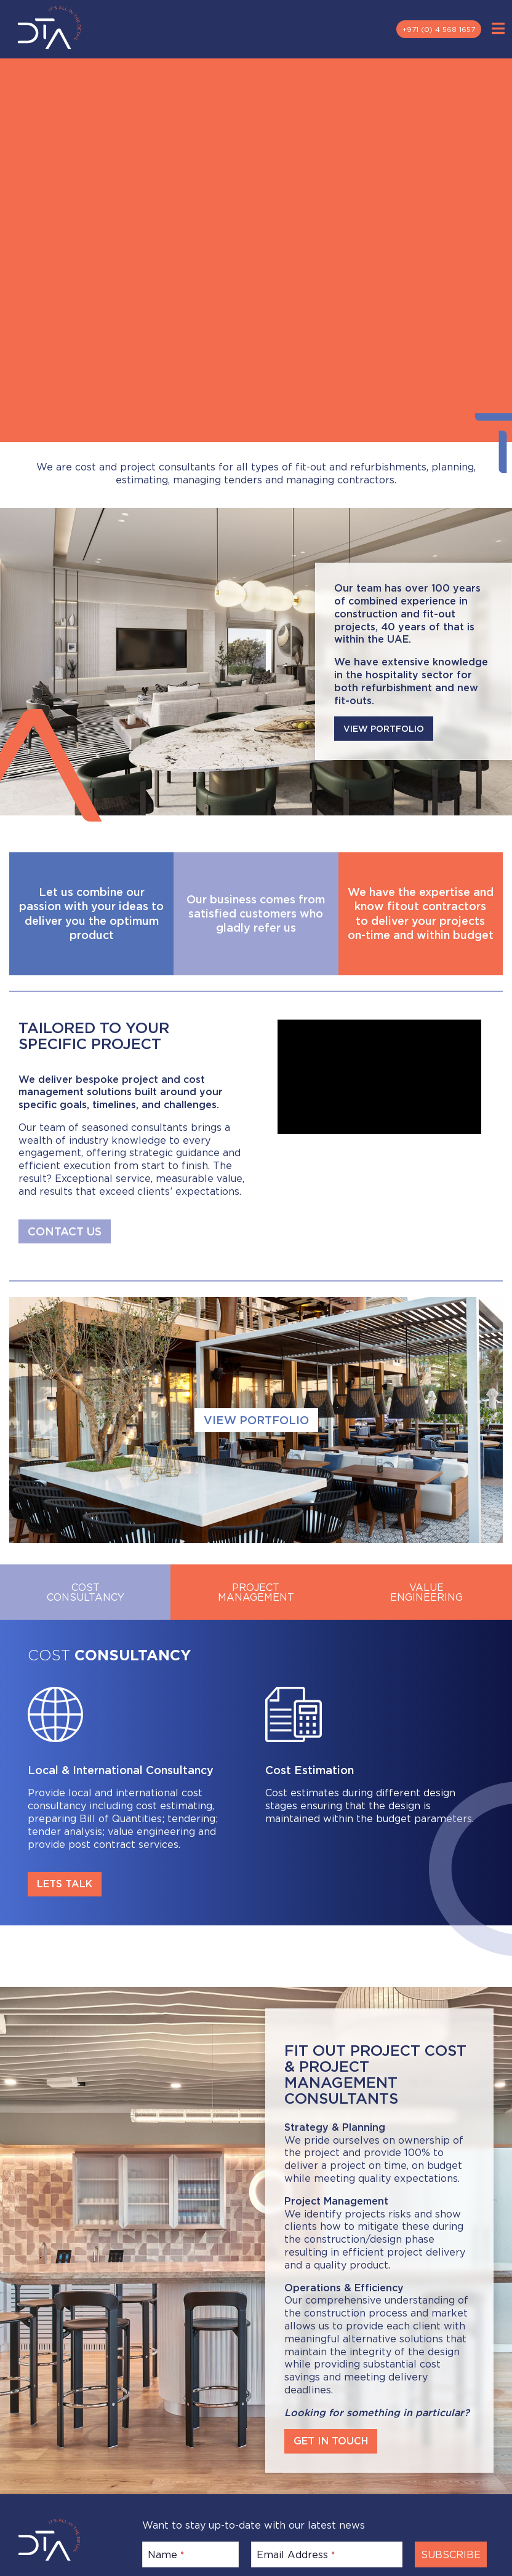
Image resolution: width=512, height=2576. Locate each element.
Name (166, 2550)
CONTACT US (65, 1231)
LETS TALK (64, 1883)
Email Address (296, 2550)
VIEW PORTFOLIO (383, 727)
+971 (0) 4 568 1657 (438, 29)
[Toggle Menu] (498, 28)
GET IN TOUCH (331, 2437)
